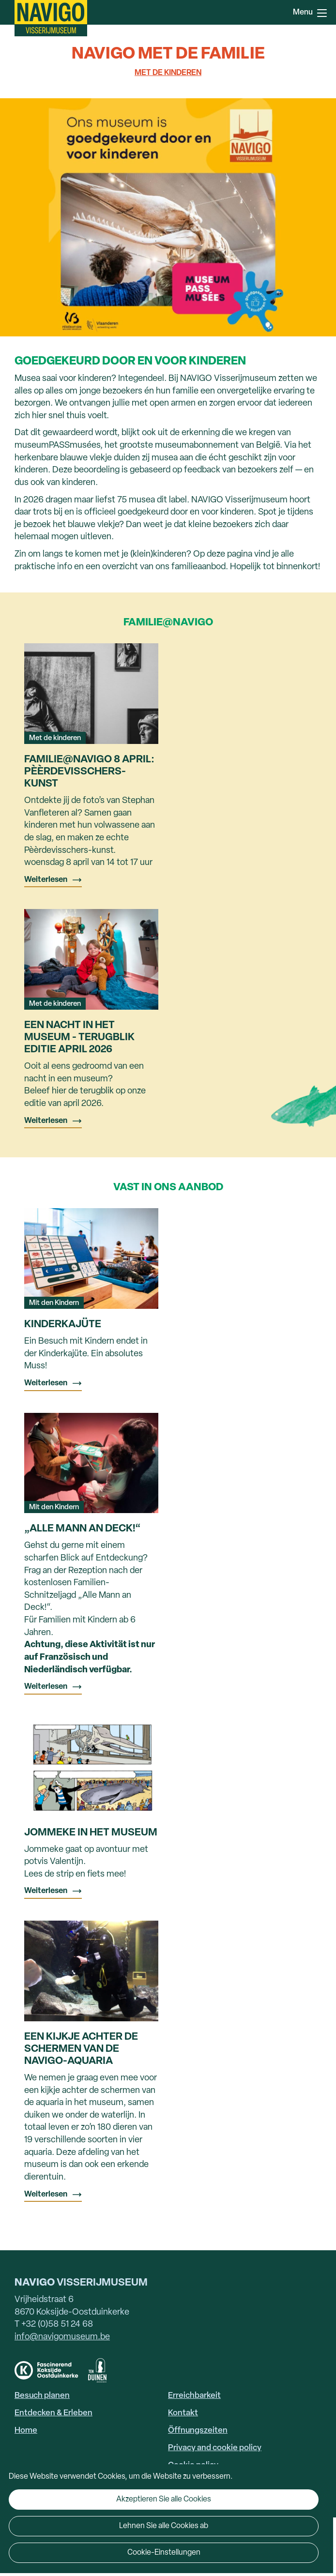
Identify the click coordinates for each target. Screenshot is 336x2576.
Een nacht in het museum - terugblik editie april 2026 (79, 1037)
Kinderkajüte (62, 1324)
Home (26, 2430)
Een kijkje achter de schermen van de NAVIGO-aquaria (81, 2049)
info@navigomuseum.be (62, 2337)
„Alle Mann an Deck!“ (82, 1529)
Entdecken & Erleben (53, 2413)
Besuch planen (42, 2396)
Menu (322, 13)
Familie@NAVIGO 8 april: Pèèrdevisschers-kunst (89, 772)
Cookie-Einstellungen (163, 2553)
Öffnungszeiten (198, 2430)
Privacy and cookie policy (214, 2448)
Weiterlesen (45, 880)
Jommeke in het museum (90, 1833)
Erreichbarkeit (194, 2396)
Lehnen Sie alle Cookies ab (163, 2526)
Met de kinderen (168, 73)
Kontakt (183, 2413)
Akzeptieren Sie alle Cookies (163, 2499)
